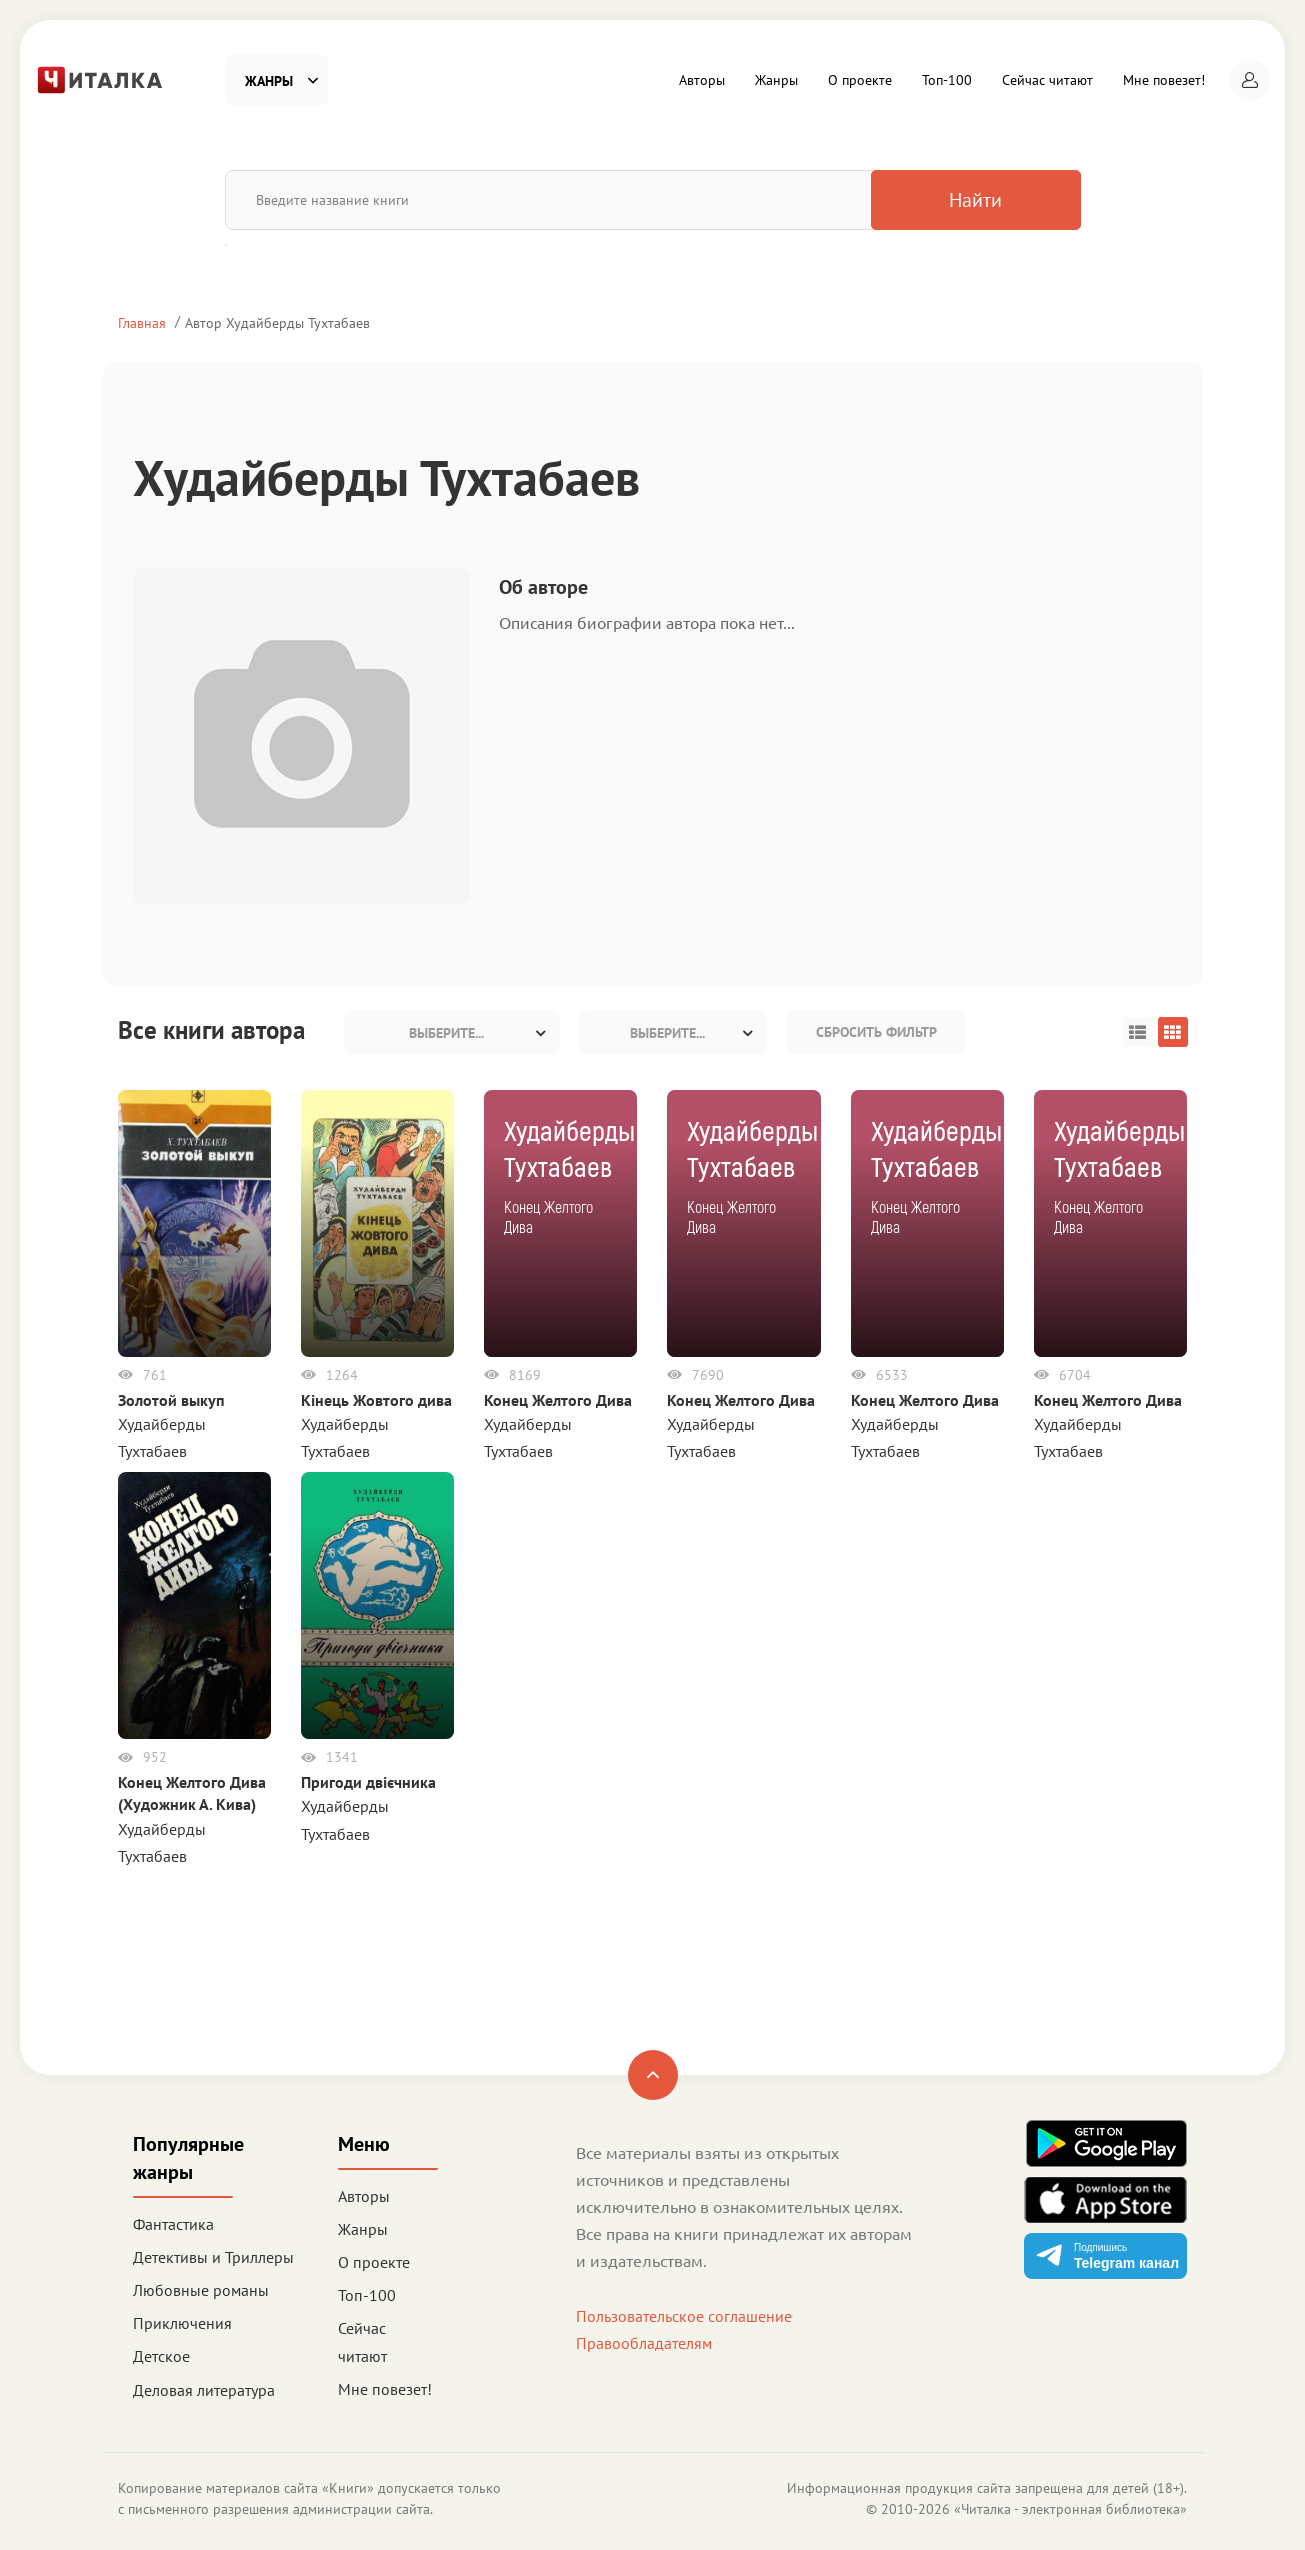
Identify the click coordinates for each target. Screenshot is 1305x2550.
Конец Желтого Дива (558, 1400)
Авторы (702, 80)
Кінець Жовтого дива (376, 1400)
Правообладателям (644, 2343)
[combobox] (452, 1033)
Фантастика (173, 2224)
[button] (1250, 80)
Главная (142, 322)
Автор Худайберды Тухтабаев (277, 322)
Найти (975, 200)
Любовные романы (201, 2290)
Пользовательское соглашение (684, 2316)
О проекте (860, 80)
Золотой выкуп (171, 1400)
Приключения (182, 2323)
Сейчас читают (1047, 80)
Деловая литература (204, 2390)
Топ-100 (947, 80)
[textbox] (452, 1033)
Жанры (776, 80)
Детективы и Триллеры (213, 2257)
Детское (161, 2356)
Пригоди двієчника (368, 1782)
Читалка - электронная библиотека (1070, 2509)
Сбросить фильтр (876, 1032)
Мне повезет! (1164, 80)
